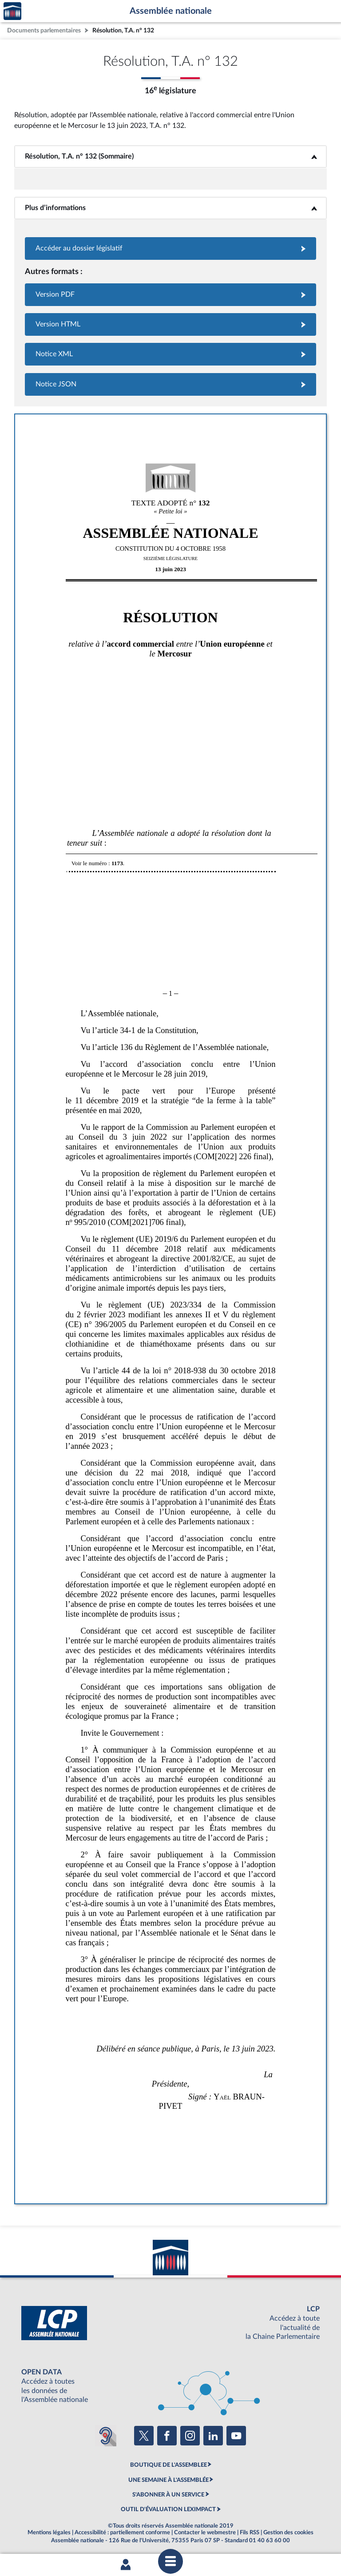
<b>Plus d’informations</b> (170, 207)
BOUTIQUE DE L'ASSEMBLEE (168, 2465)
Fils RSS (249, 2532)
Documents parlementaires (44, 30)
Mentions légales (49, 2532)
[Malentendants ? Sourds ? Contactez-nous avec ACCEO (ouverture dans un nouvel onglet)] (105, 2435)
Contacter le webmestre (205, 2532)
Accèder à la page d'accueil (12, 11)
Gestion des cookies (288, 2532)
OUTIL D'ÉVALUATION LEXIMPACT (168, 2509)
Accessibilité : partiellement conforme (122, 2532)
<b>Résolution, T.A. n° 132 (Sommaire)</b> (170, 156)
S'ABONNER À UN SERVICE (168, 2494)
